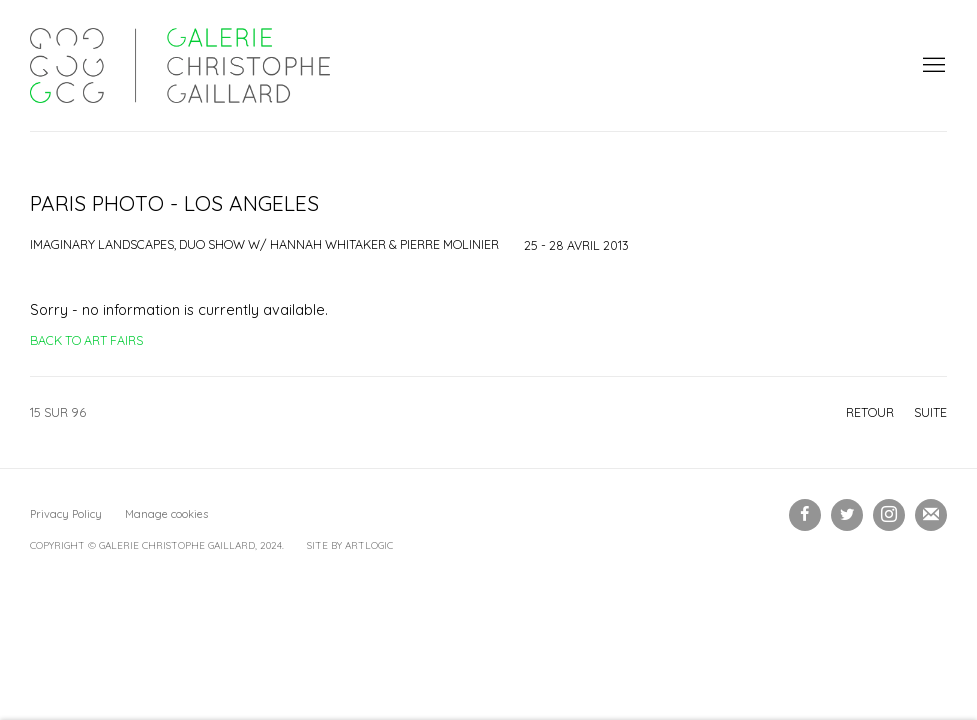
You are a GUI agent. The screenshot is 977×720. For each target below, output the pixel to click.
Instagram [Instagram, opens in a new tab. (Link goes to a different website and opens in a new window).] (889, 515)
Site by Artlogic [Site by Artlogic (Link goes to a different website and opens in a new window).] (350, 545)
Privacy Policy (66, 514)
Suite (930, 412)
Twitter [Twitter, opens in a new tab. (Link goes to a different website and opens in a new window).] (847, 515)
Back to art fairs (86, 340)
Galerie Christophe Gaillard (180, 65)
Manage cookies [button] (166, 514)
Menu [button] (932, 66)
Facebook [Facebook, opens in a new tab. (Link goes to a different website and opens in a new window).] (805, 515)
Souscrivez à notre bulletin (931, 515)
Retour (870, 412)
